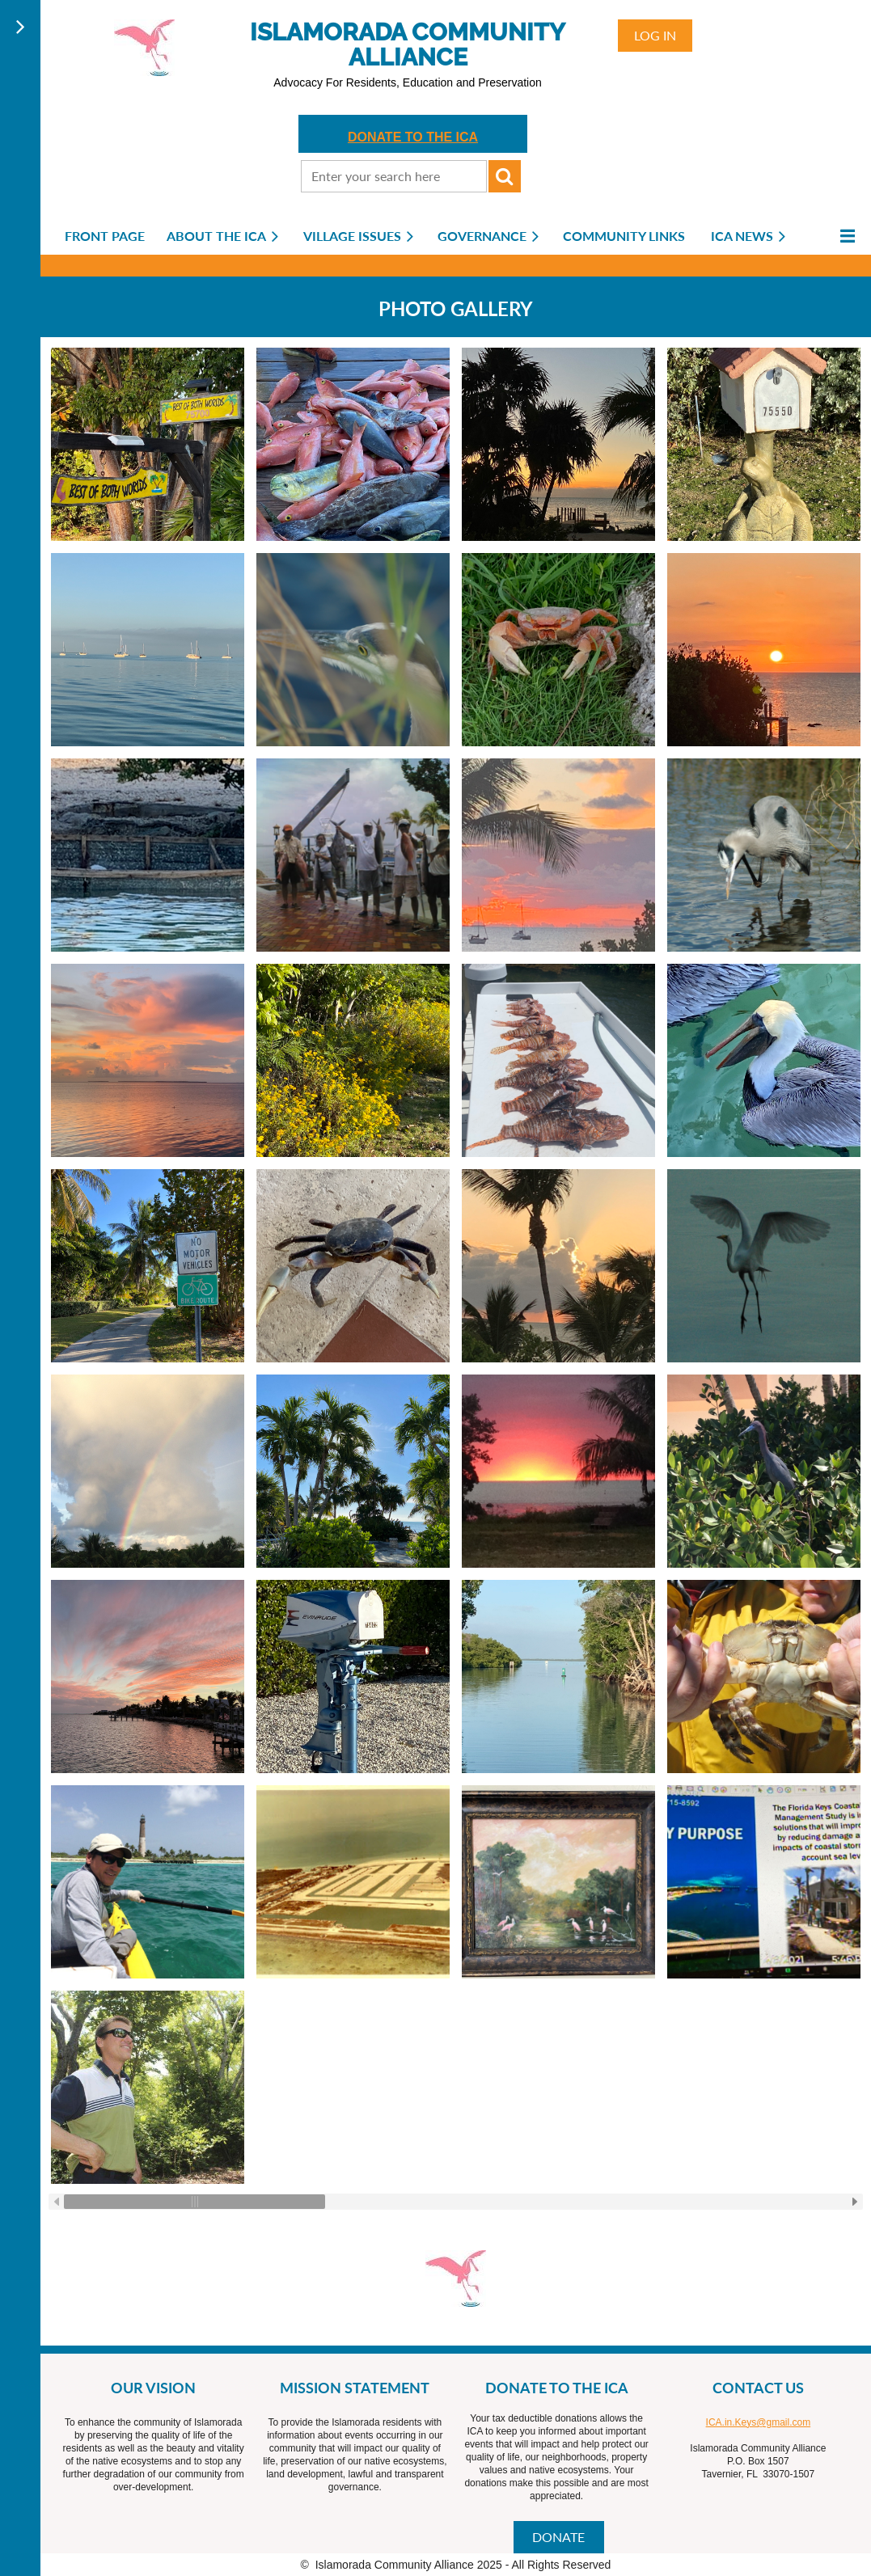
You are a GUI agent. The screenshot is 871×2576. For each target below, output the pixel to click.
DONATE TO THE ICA (413, 137)
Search (504, 176)
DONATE (558, 2536)
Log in (655, 35)
